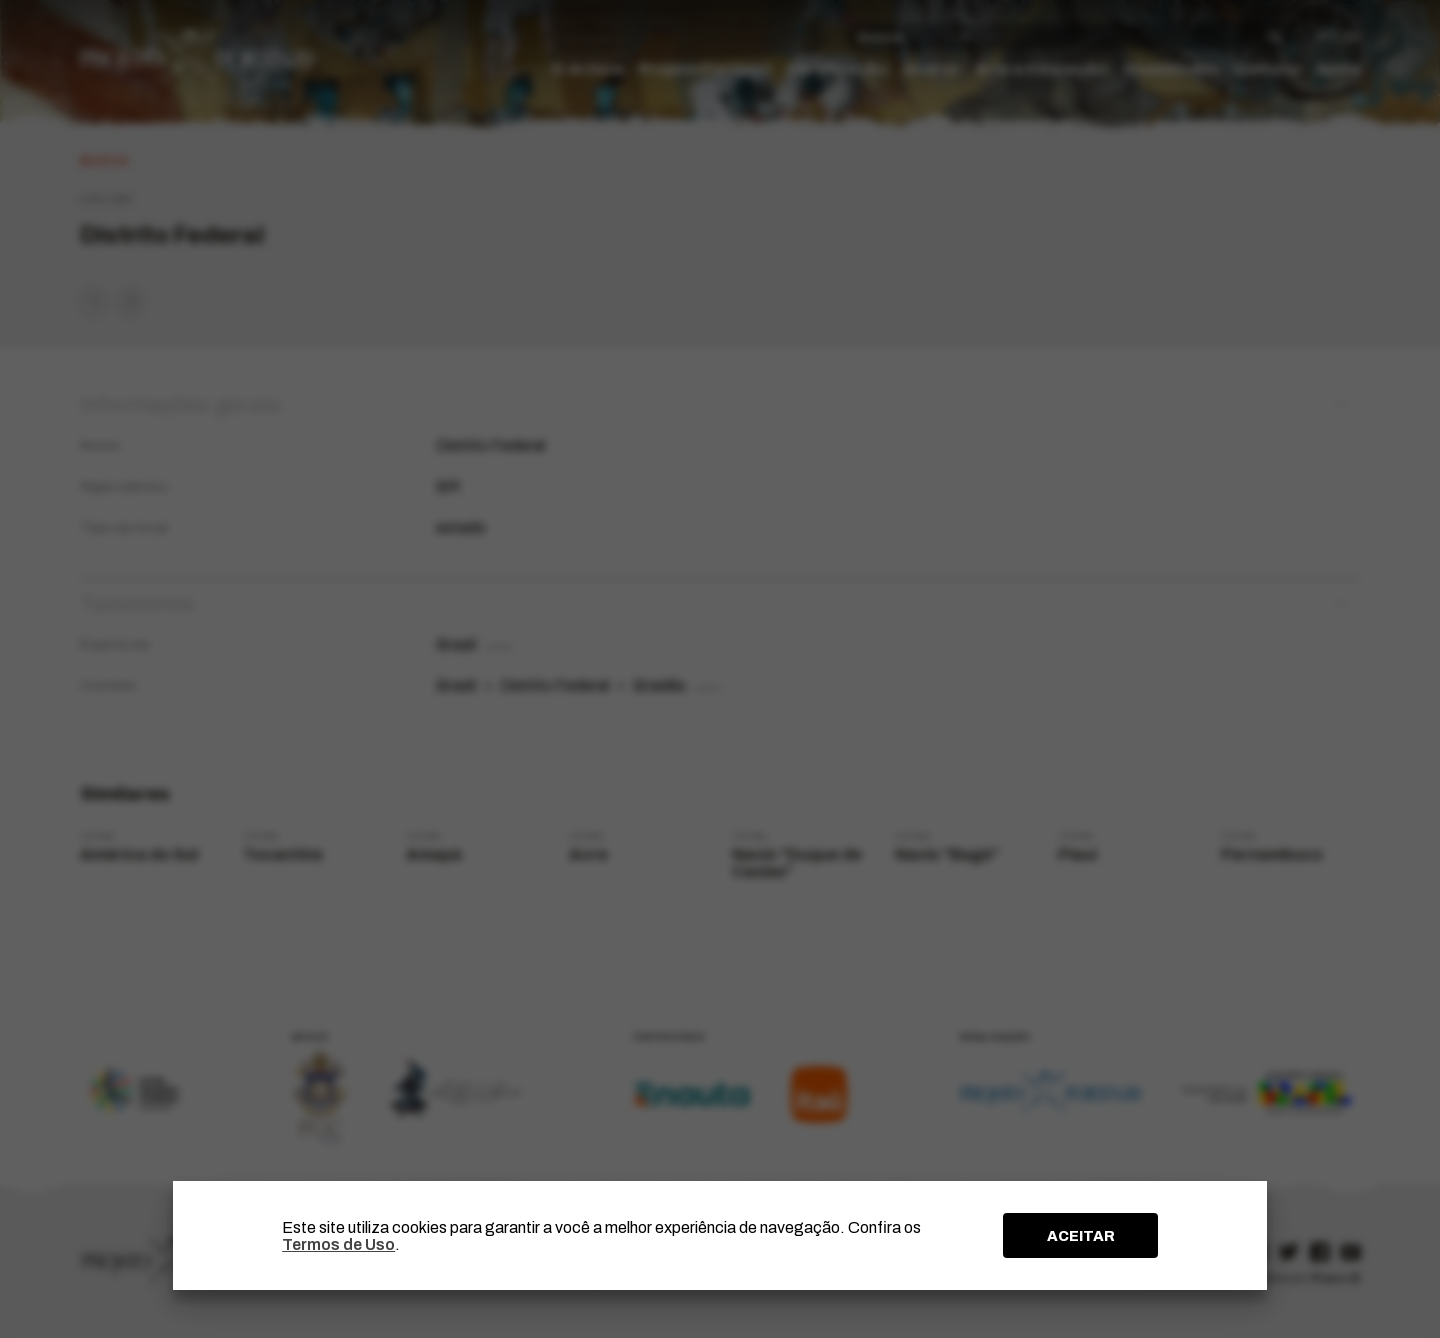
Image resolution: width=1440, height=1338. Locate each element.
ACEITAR (1081, 1236)
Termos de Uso (338, 1244)
